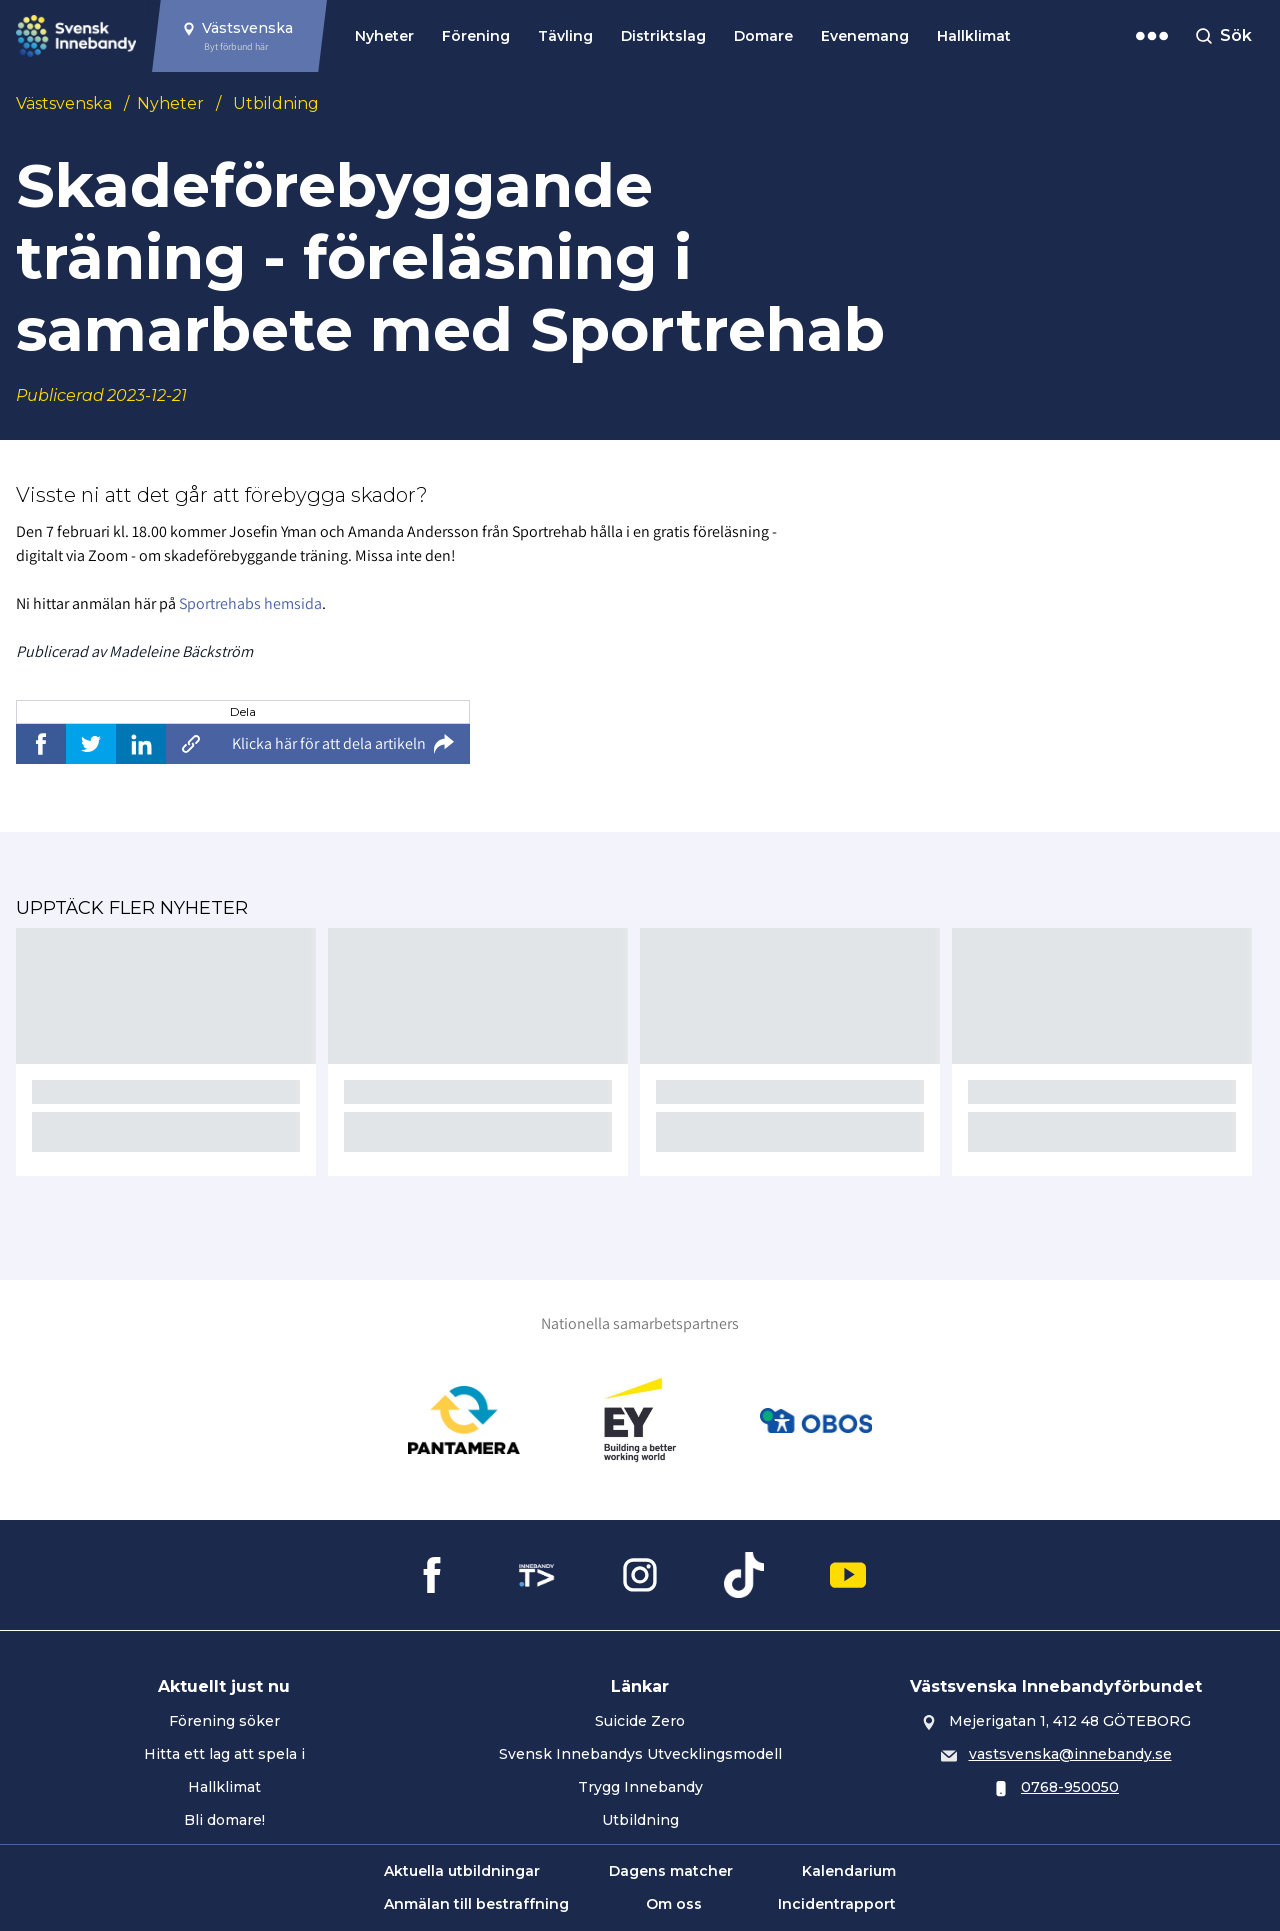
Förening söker (224, 1721)
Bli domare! (224, 1820)
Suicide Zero (640, 1721)
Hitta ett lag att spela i (224, 1754)
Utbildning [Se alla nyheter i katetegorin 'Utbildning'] (276, 103)
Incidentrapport (837, 1904)
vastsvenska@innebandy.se (1070, 1754)
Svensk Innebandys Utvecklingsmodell (640, 1754)
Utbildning (640, 1820)
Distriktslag (663, 36)
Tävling (565, 36)
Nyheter (384, 36)
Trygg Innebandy (640, 1787)
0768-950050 (1070, 1787)
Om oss (674, 1904)
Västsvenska (64, 103)
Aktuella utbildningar (462, 1871)
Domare (763, 36)
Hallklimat (974, 36)
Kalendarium (849, 1871)
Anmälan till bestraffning (476, 1904)
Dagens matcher (671, 1871)
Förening (476, 36)
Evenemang (865, 36)
